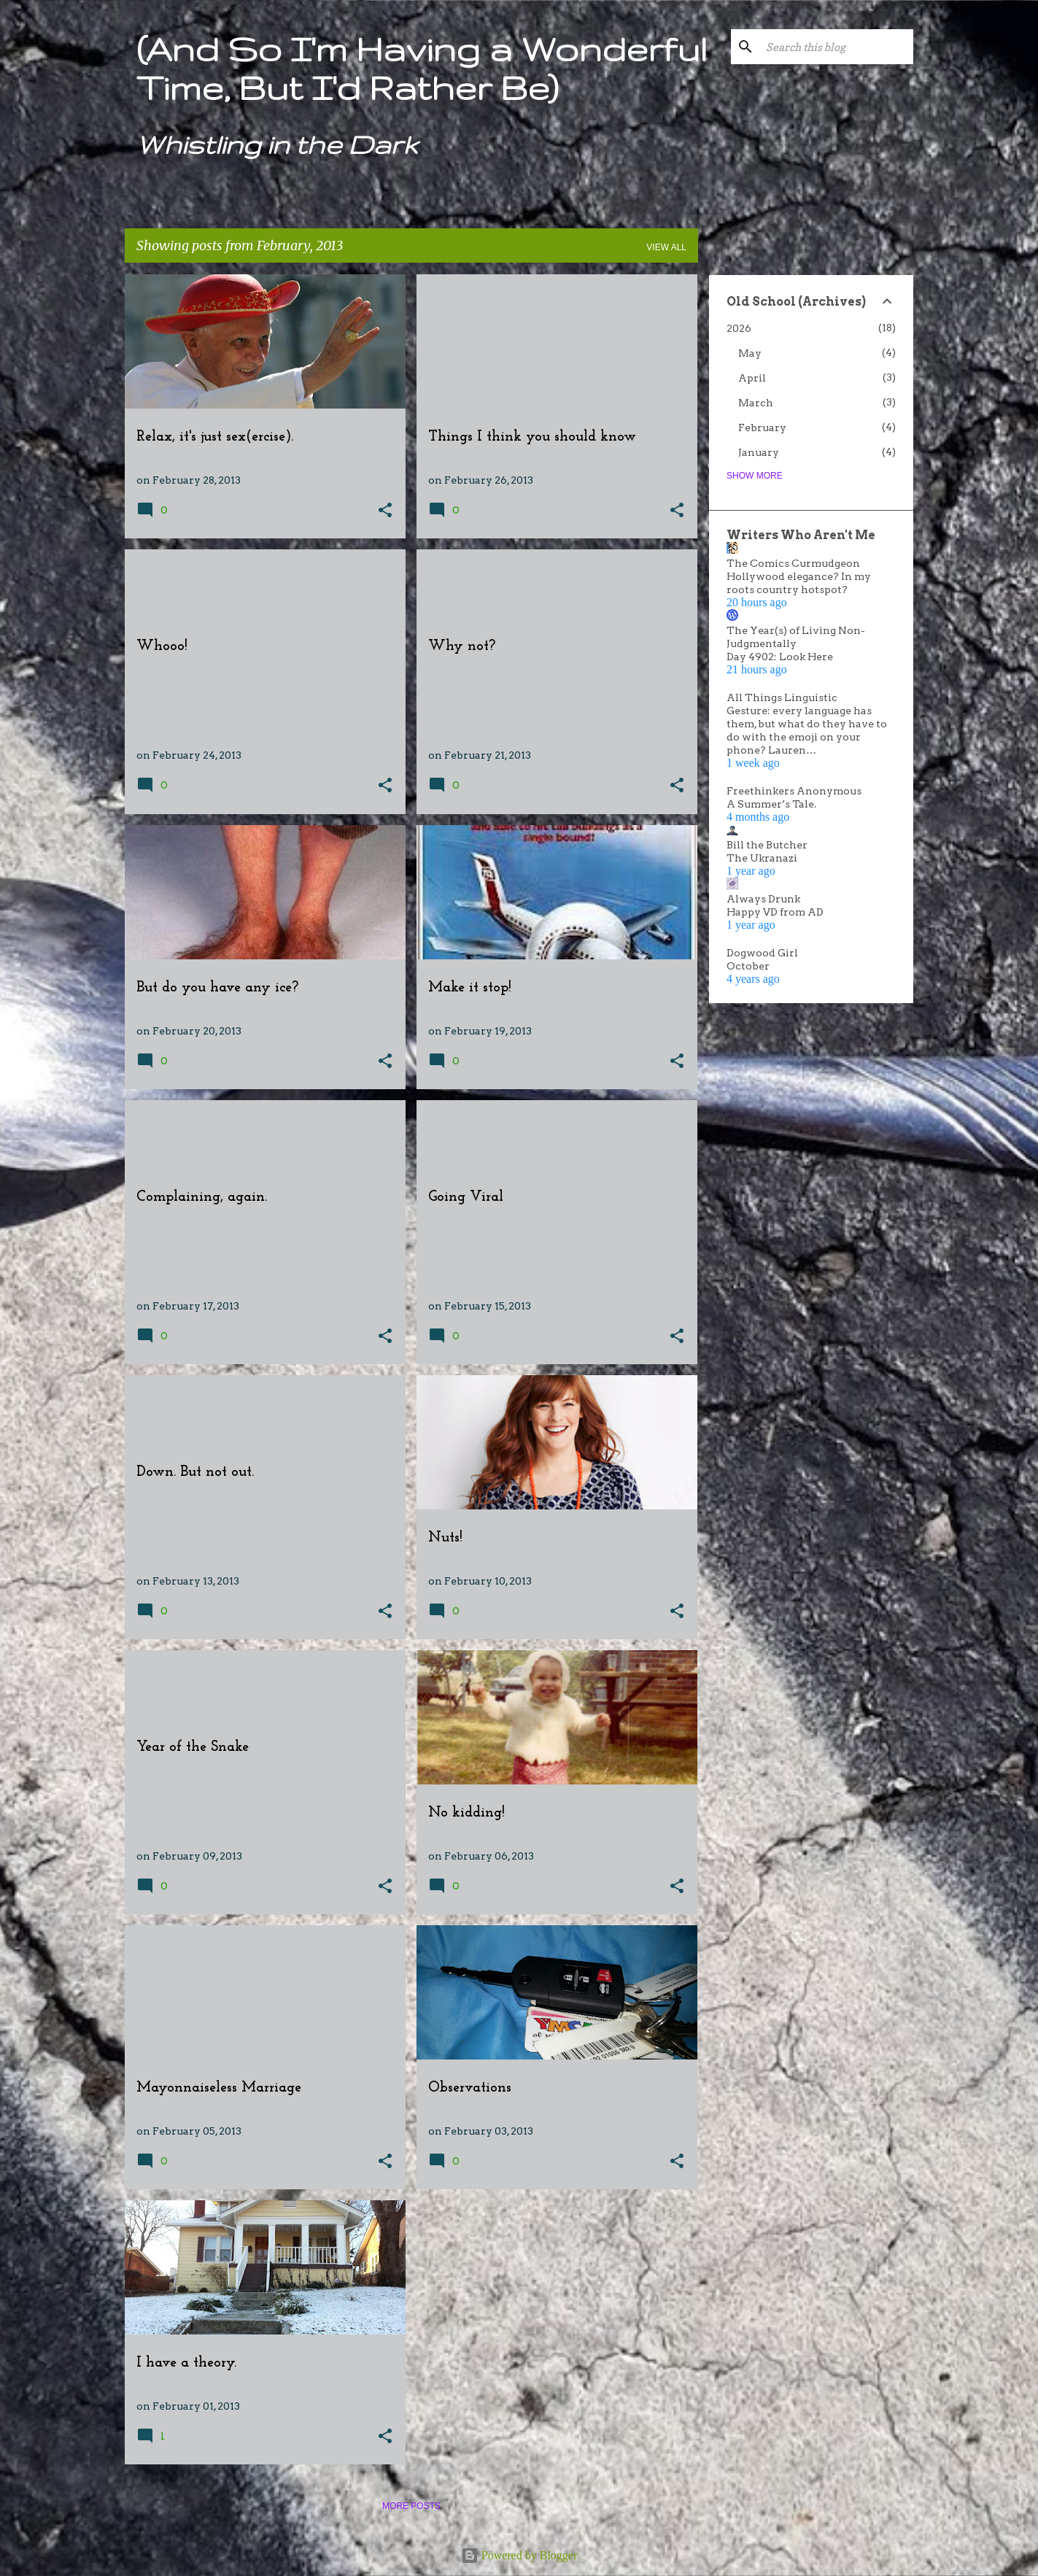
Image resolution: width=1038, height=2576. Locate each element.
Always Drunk (763, 899)
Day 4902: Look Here (780, 656)
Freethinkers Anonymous (794, 791)
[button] (385, 511)
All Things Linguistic (782, 697)
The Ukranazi (762, 858)
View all (666, 247)
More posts (411, 2506)
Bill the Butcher (767, 845)
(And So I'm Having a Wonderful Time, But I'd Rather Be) (421, 68)
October (748, 966)
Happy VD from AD (775, 912)
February (762, 427)
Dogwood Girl (762, 953)
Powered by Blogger (519, 2555)
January (758, 452)
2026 (739, 328)
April (752, 378)
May (750, 353)
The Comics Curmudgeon (793, 563)
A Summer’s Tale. (771, 804)
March (755, 403)
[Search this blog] (836, 46)
